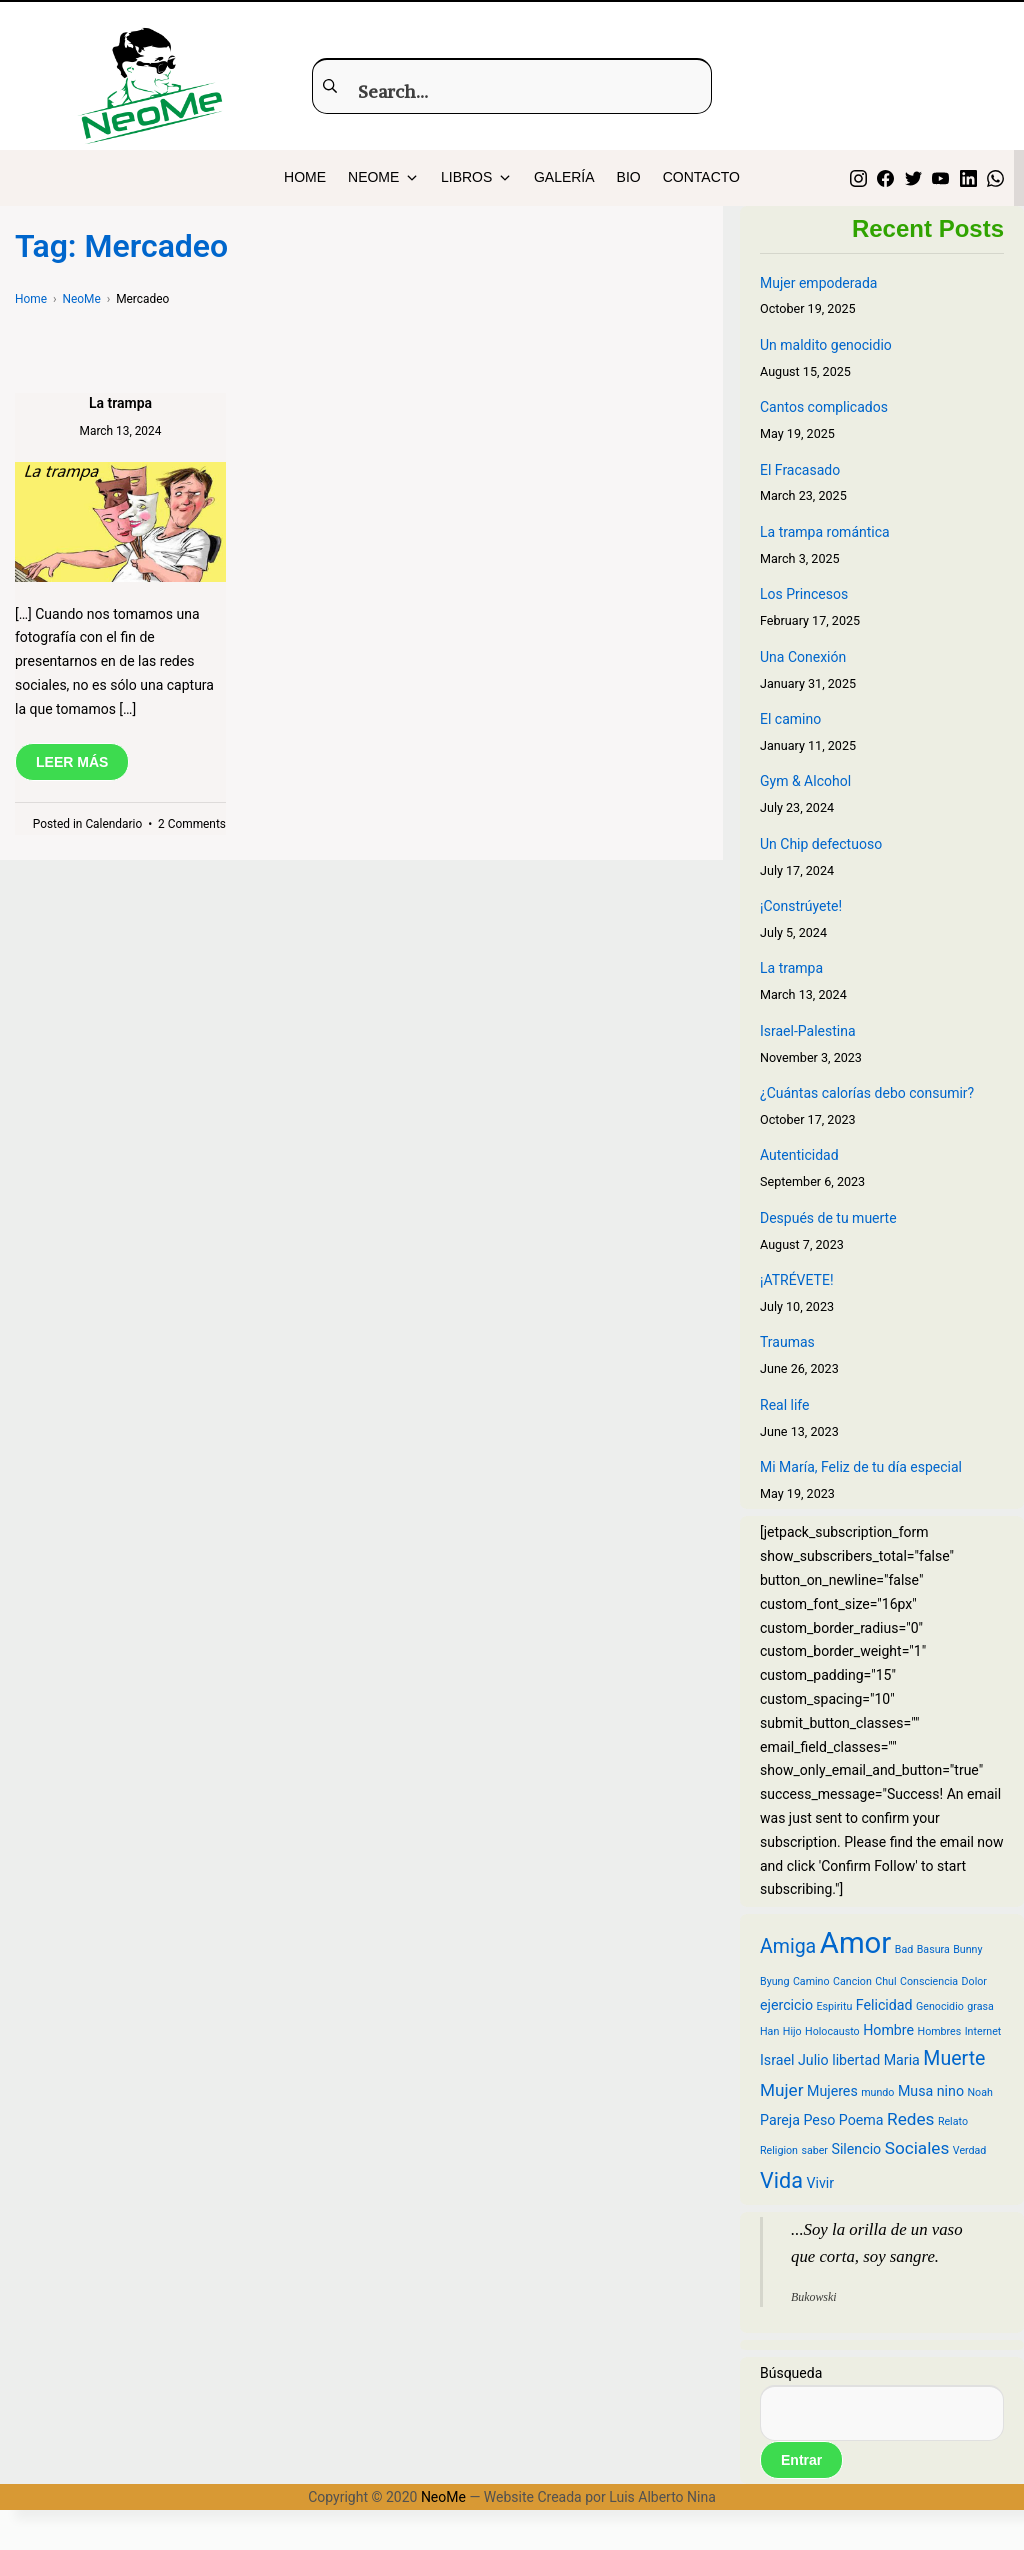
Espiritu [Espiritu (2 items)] (835, 2006)
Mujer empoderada (818, 283)
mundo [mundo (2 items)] (877, 2092)
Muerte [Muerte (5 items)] (954, 2058)
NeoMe (443, 2497)
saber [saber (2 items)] (814, 2150)
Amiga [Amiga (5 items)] (788, 1946)
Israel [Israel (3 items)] (777, 2060)
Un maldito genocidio (826, 345)
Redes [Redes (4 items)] (910, 2119)
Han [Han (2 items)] (769, 2031)
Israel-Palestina (808, 1031)
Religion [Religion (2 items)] (779, 2150)
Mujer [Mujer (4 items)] (782, 2090)
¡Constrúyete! (801, 906)
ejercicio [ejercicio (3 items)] (786, 2005)
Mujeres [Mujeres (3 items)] (832, 2091)
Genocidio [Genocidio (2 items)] (940, 2006)
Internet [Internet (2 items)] (983, 2031)
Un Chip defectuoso (821, 844)
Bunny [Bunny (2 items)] (967, 1949)
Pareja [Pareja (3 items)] (780, 2120)
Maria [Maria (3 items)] (902, 2060)
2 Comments (192, 824)
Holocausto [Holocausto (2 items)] (832, 2031)
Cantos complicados (824, 407)
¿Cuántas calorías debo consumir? (867, 1093)
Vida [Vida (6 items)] (781, 2180)
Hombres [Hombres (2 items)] (940, 2031)
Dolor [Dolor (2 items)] (974, 1981)
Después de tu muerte (828, 1218)
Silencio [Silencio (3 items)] (856, 2149)
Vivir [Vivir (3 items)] (820, 2183)
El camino (790, 719)
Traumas (787, 1342)
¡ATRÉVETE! (797, 1280)
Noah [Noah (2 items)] (980, 2092)
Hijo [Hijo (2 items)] (792, 2031)
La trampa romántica (825, 532)
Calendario (113, 824)
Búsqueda (791, 2373)
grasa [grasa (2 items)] (980, 2006)
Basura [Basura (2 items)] (933, 1949)
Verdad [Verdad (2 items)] (970, 2150)
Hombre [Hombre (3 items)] (888, 2030)
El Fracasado (800, 470)
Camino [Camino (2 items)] (811, 1981)
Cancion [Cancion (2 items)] (852, 1981)
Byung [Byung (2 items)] (774, 1981)
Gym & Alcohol (805, 781)
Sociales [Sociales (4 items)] (917, 2148)
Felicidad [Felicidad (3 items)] (884, 2005)
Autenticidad (799, 1155)
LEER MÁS (72, 762)
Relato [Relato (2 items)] (953, 2121)
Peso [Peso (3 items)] (819, 2120)
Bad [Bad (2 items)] (904, 1949)
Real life (784, 1405)
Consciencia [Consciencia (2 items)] (929, 1981)
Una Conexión (803, 657)
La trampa (120, 403)
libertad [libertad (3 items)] (856, 2060)
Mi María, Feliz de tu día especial (861, 1467)
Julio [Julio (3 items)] (813, 2060)
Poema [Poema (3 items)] (861, 2120)
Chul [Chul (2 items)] (885, 1981)
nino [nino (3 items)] (950, 2091)
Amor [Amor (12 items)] (856, 1943)
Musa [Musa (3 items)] (915, 2091)
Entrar (801, 2460)
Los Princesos (804, 594)
